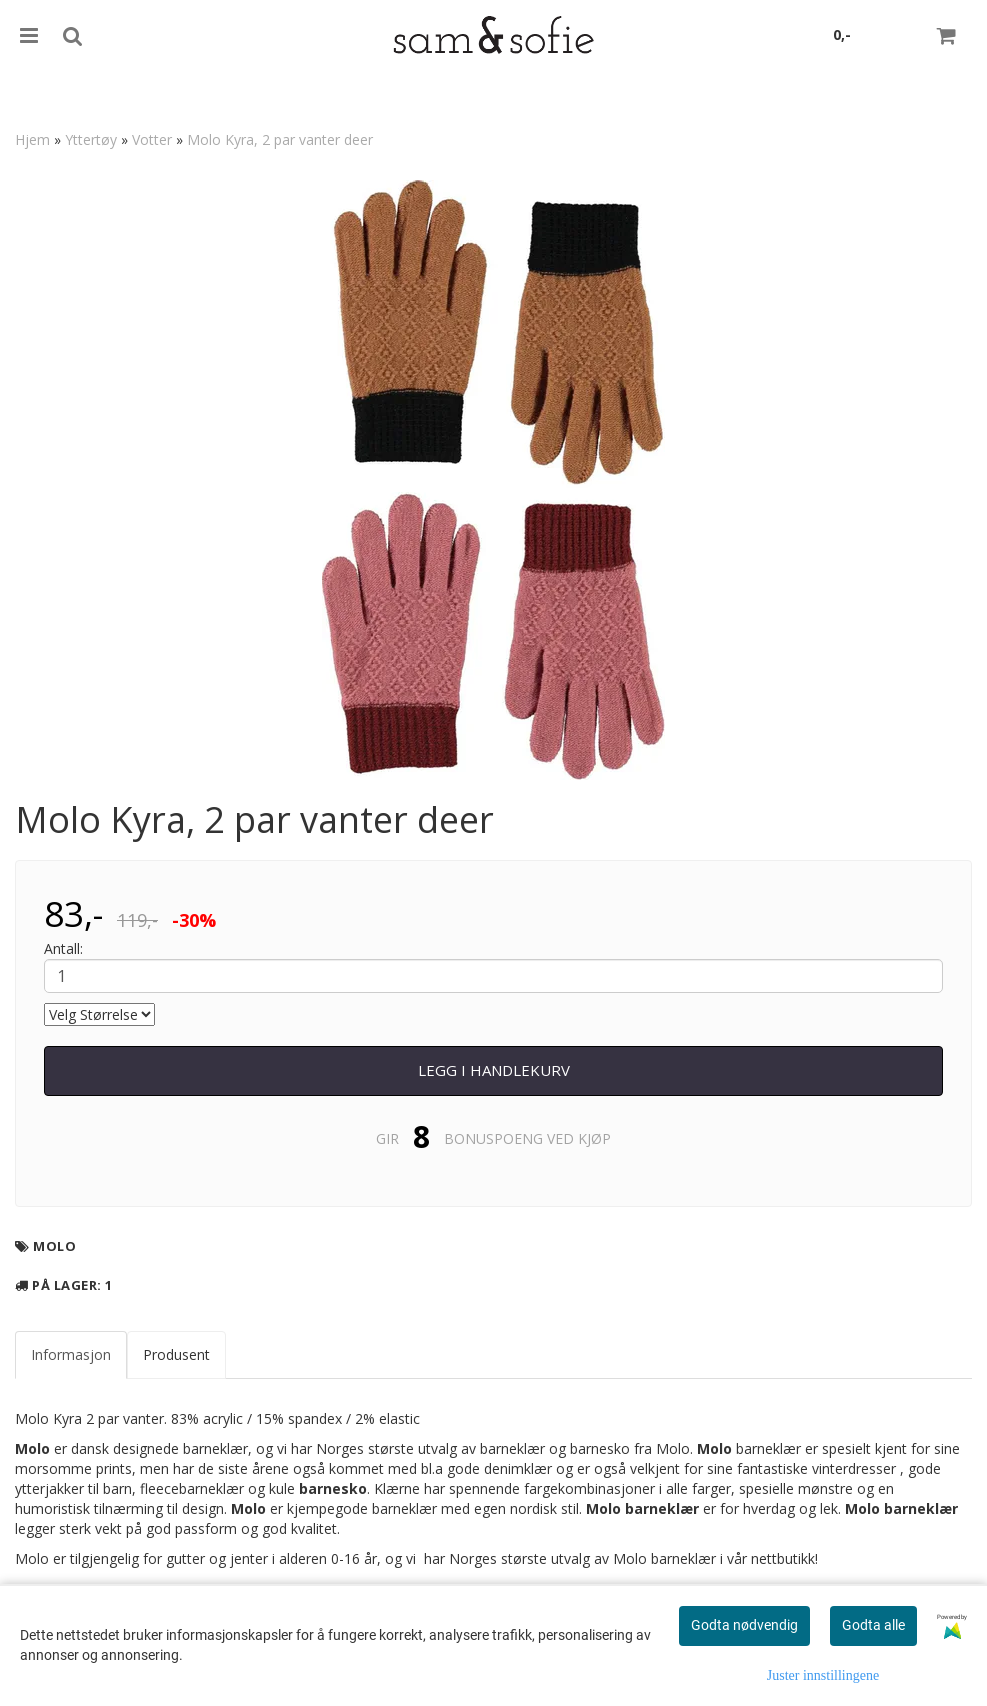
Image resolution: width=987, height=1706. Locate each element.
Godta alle (873, 1625)
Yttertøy (91, 139)
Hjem (32, 139)
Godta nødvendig (744, 1625)
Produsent (176, 1354)
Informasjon (71, 1354)
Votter (152, 139)
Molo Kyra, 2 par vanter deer (280, 139)
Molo (54, 1246)
